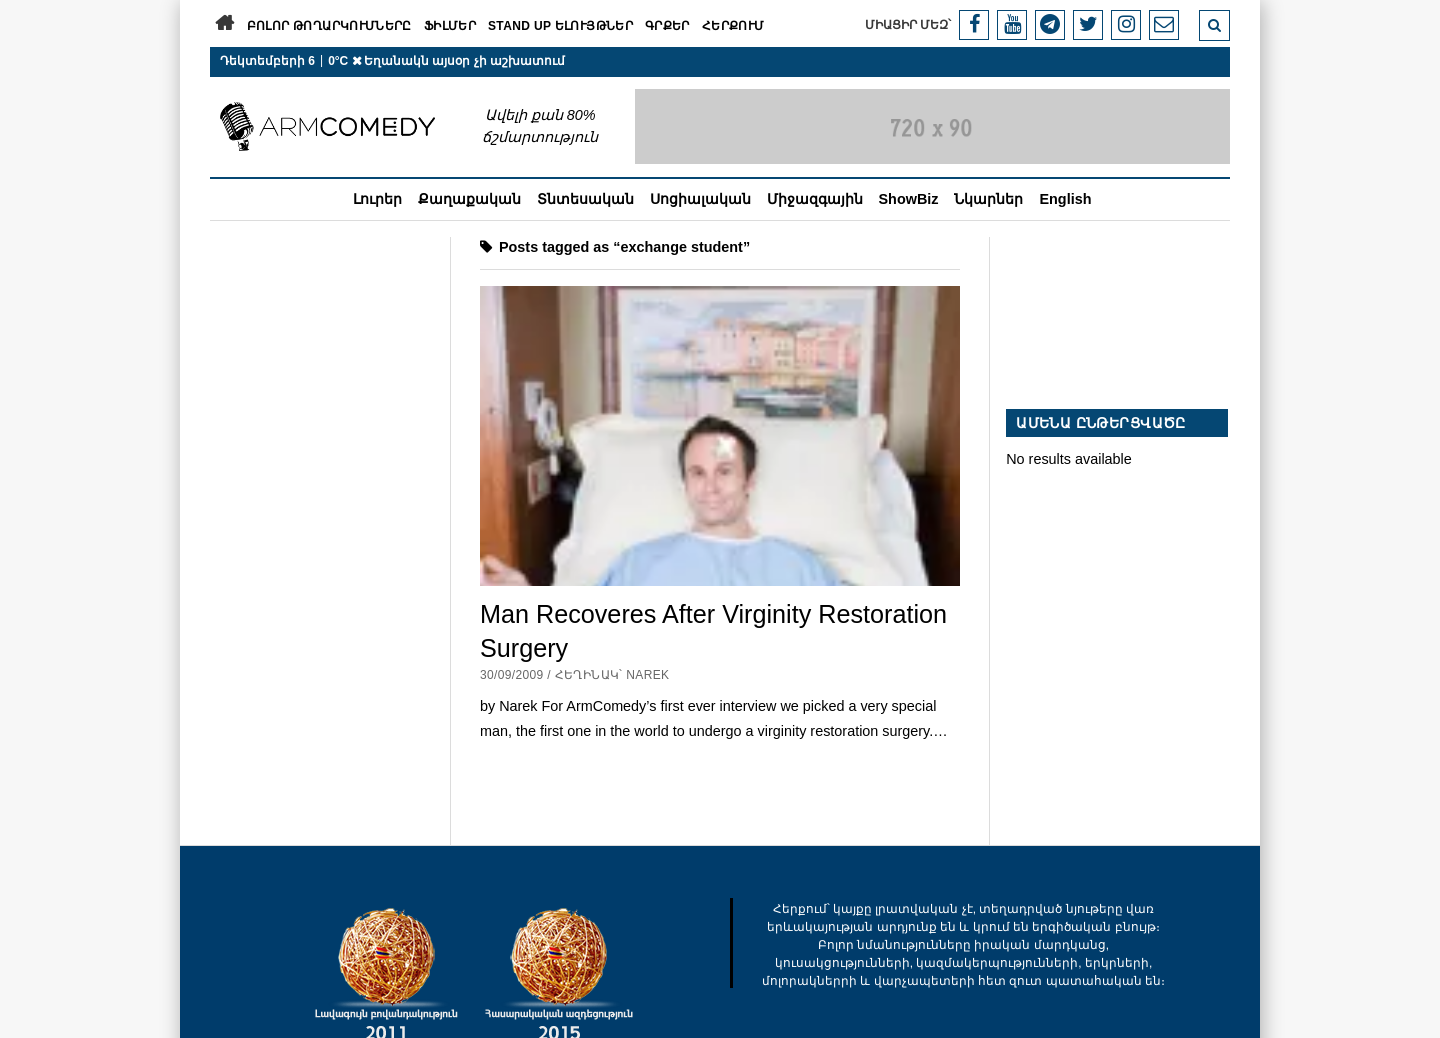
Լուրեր (377, 199)
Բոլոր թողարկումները (329, 26)
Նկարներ (988, 199)
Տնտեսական (585, 199)
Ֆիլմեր (450, 26)
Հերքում (733, 26)
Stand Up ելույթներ (560, 26)
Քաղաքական (469, 199)
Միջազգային (815, 199)
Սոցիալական (700, 199)
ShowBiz (909, 199)
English (1065, 199)
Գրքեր (667, 26)
